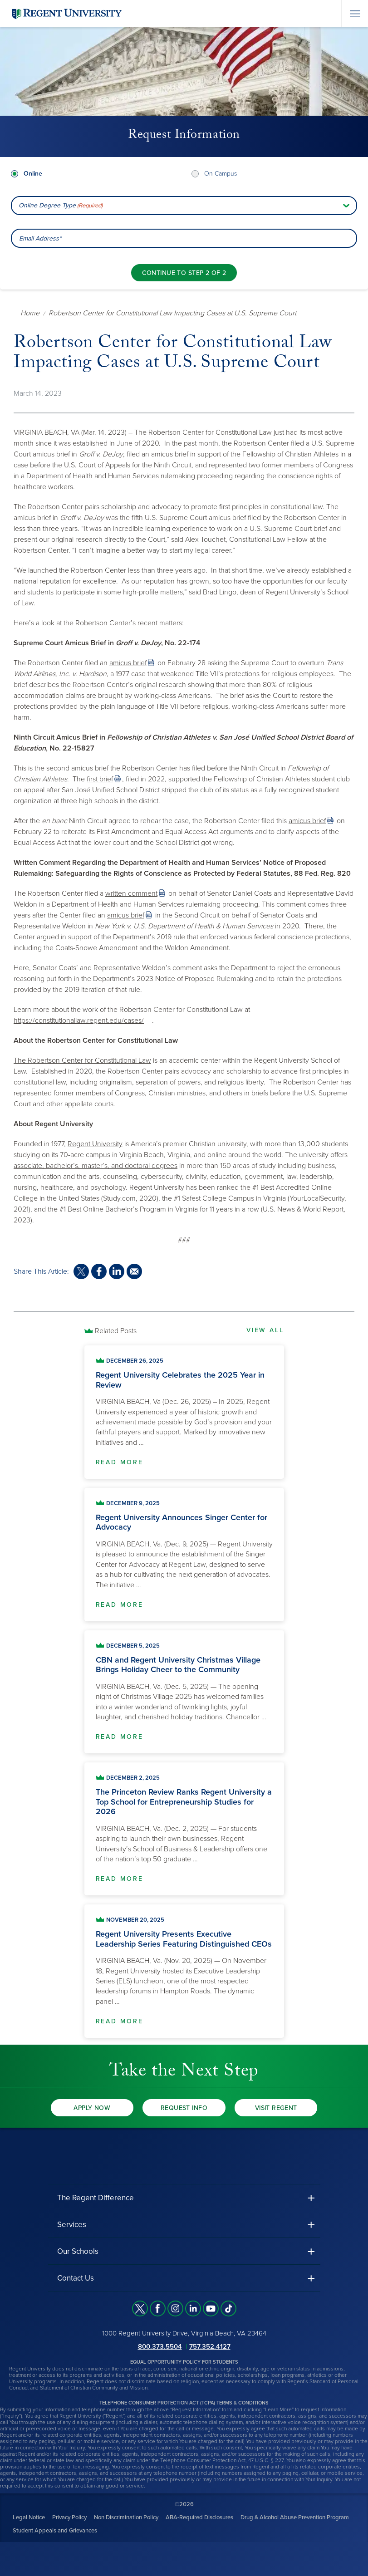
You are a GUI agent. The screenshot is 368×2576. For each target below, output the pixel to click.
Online (33, 173)
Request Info (184, 2108)
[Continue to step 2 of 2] (184, 272)
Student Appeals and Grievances (55, 2530)
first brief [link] (100, 779)
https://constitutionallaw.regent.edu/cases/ (79, 1020)
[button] (184, 2197)
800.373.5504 (160, 2346)
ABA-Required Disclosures (199, 2517)
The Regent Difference (95, 2198)
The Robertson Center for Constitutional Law (82, 1060)
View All (265, 1330)
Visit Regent (276, 2108)
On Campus (220, 173)
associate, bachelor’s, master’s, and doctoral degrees (95, 1165)
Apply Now (92, 2108)
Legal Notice (29, 2517)
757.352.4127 (210, 2346)
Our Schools (77, 2251)
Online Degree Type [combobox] (61, 205)
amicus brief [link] (128, 662)
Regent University (95, 1143)
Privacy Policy (69, 2517)
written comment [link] (131, 893)
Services (71, 2224)
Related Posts (116, 1330)
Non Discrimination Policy (126, 2517)
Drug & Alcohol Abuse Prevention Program (294, 2517)
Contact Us (75, 2278)
